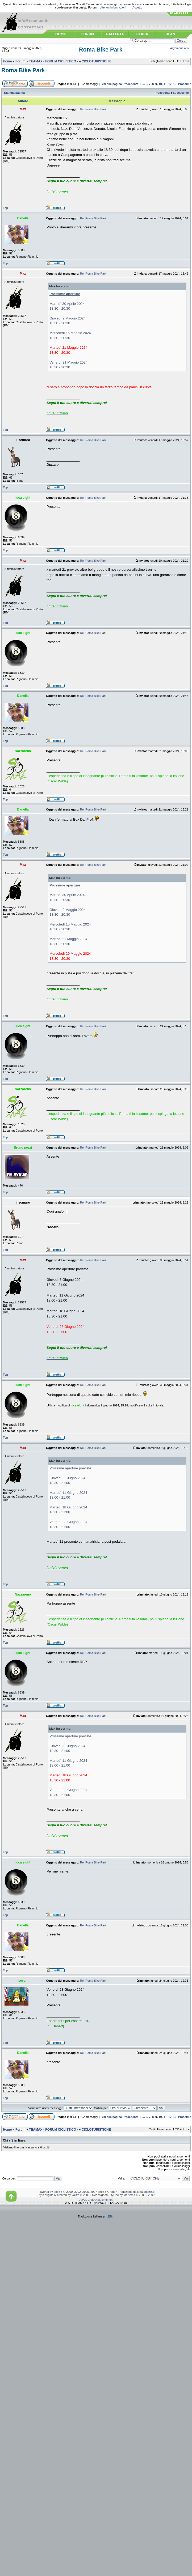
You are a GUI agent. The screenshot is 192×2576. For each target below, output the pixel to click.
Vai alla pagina (112, 84)
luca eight (77, 1405)
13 (174, 84)
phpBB (58, 2191)
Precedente (130, 84)
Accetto (137, 7)
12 (170, 84)
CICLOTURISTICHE (96, 61)
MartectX (129, 2195)
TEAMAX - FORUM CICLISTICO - (53, 61)
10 (160, 84)
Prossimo (184, 84)
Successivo (181, 92)
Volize (75, 2195)
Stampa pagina (14, 92)
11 (165, 84)
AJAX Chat (87, 2199)
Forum (20, 61)
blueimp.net (105, 2199)
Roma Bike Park (100, 49)
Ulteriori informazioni (112, 7)
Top (5, 208)
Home (7, 61)
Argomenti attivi (180, 48)
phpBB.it (149, 2191)
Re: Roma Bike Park (93, 109)
